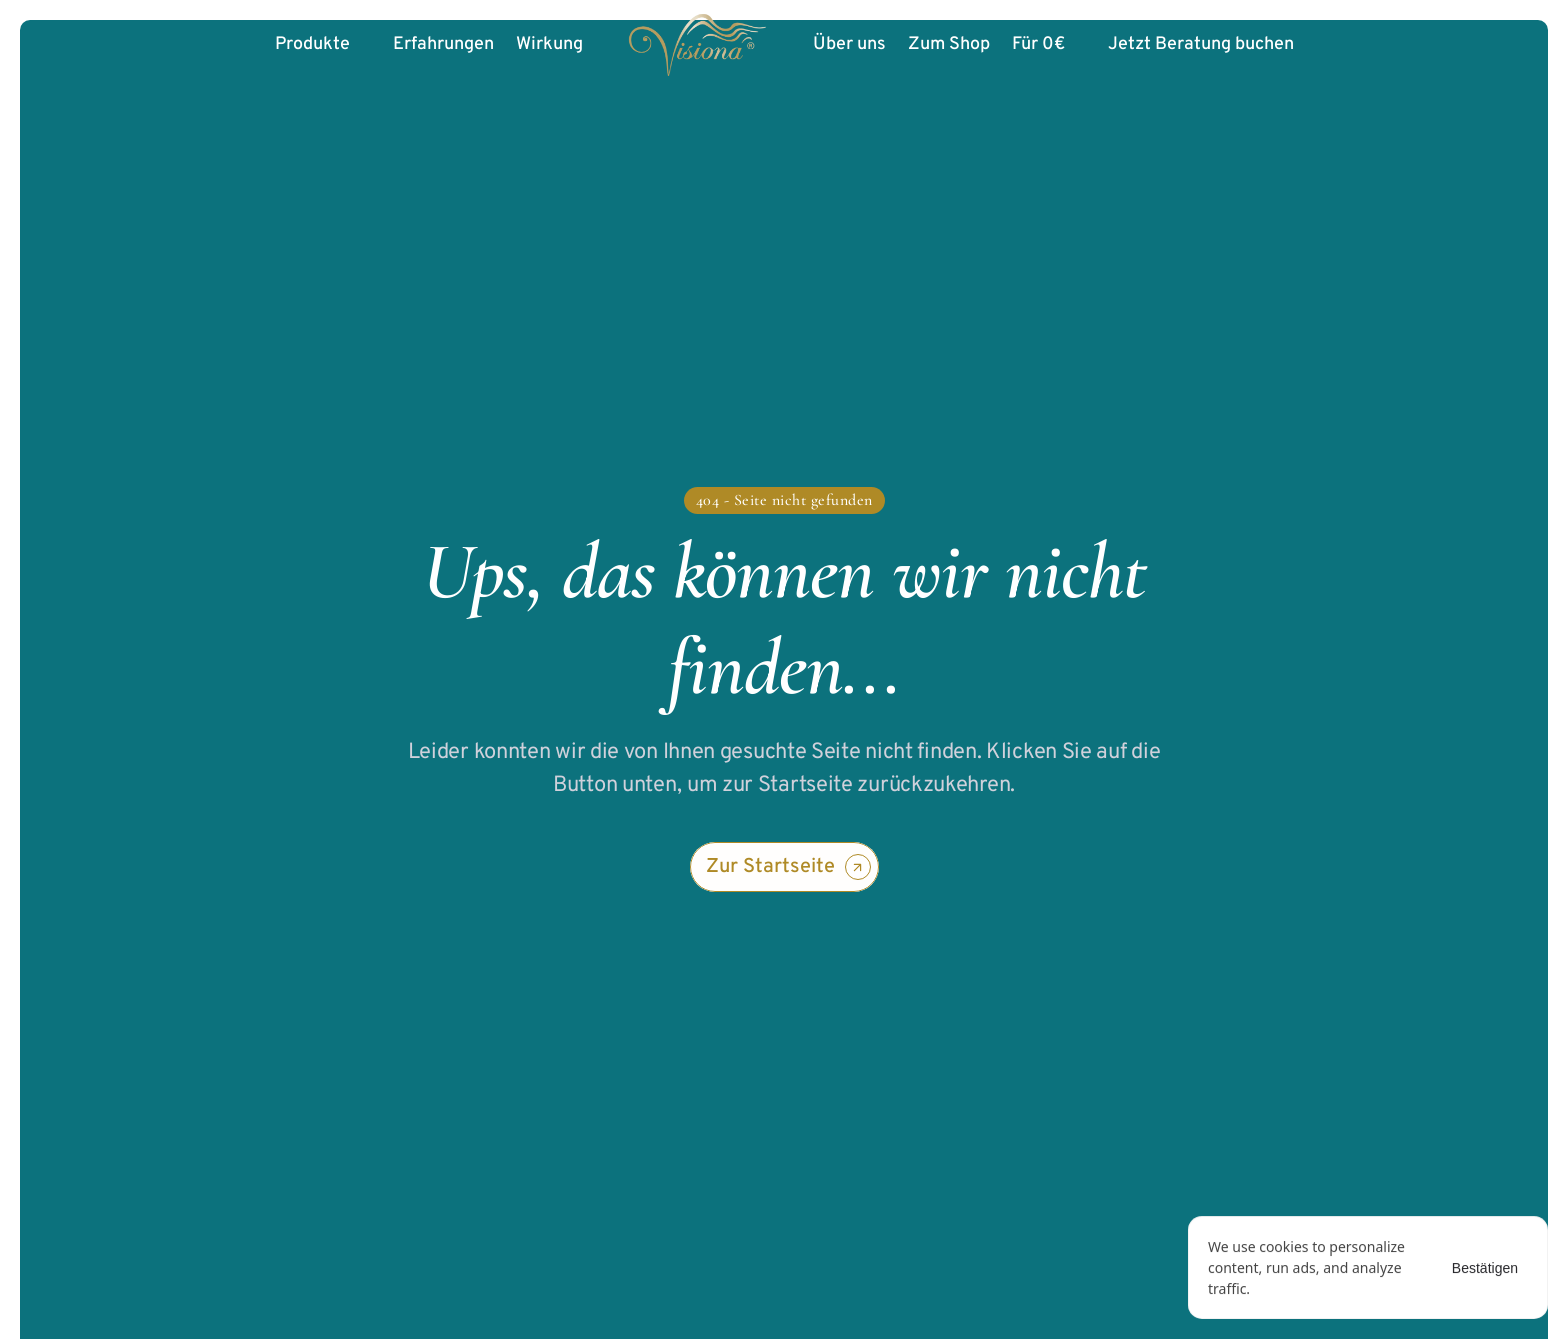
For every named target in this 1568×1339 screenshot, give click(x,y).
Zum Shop (949, 44)
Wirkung (549, 44)
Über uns (849, 44)
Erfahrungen (443, 44)
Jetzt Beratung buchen (1201, 44)
